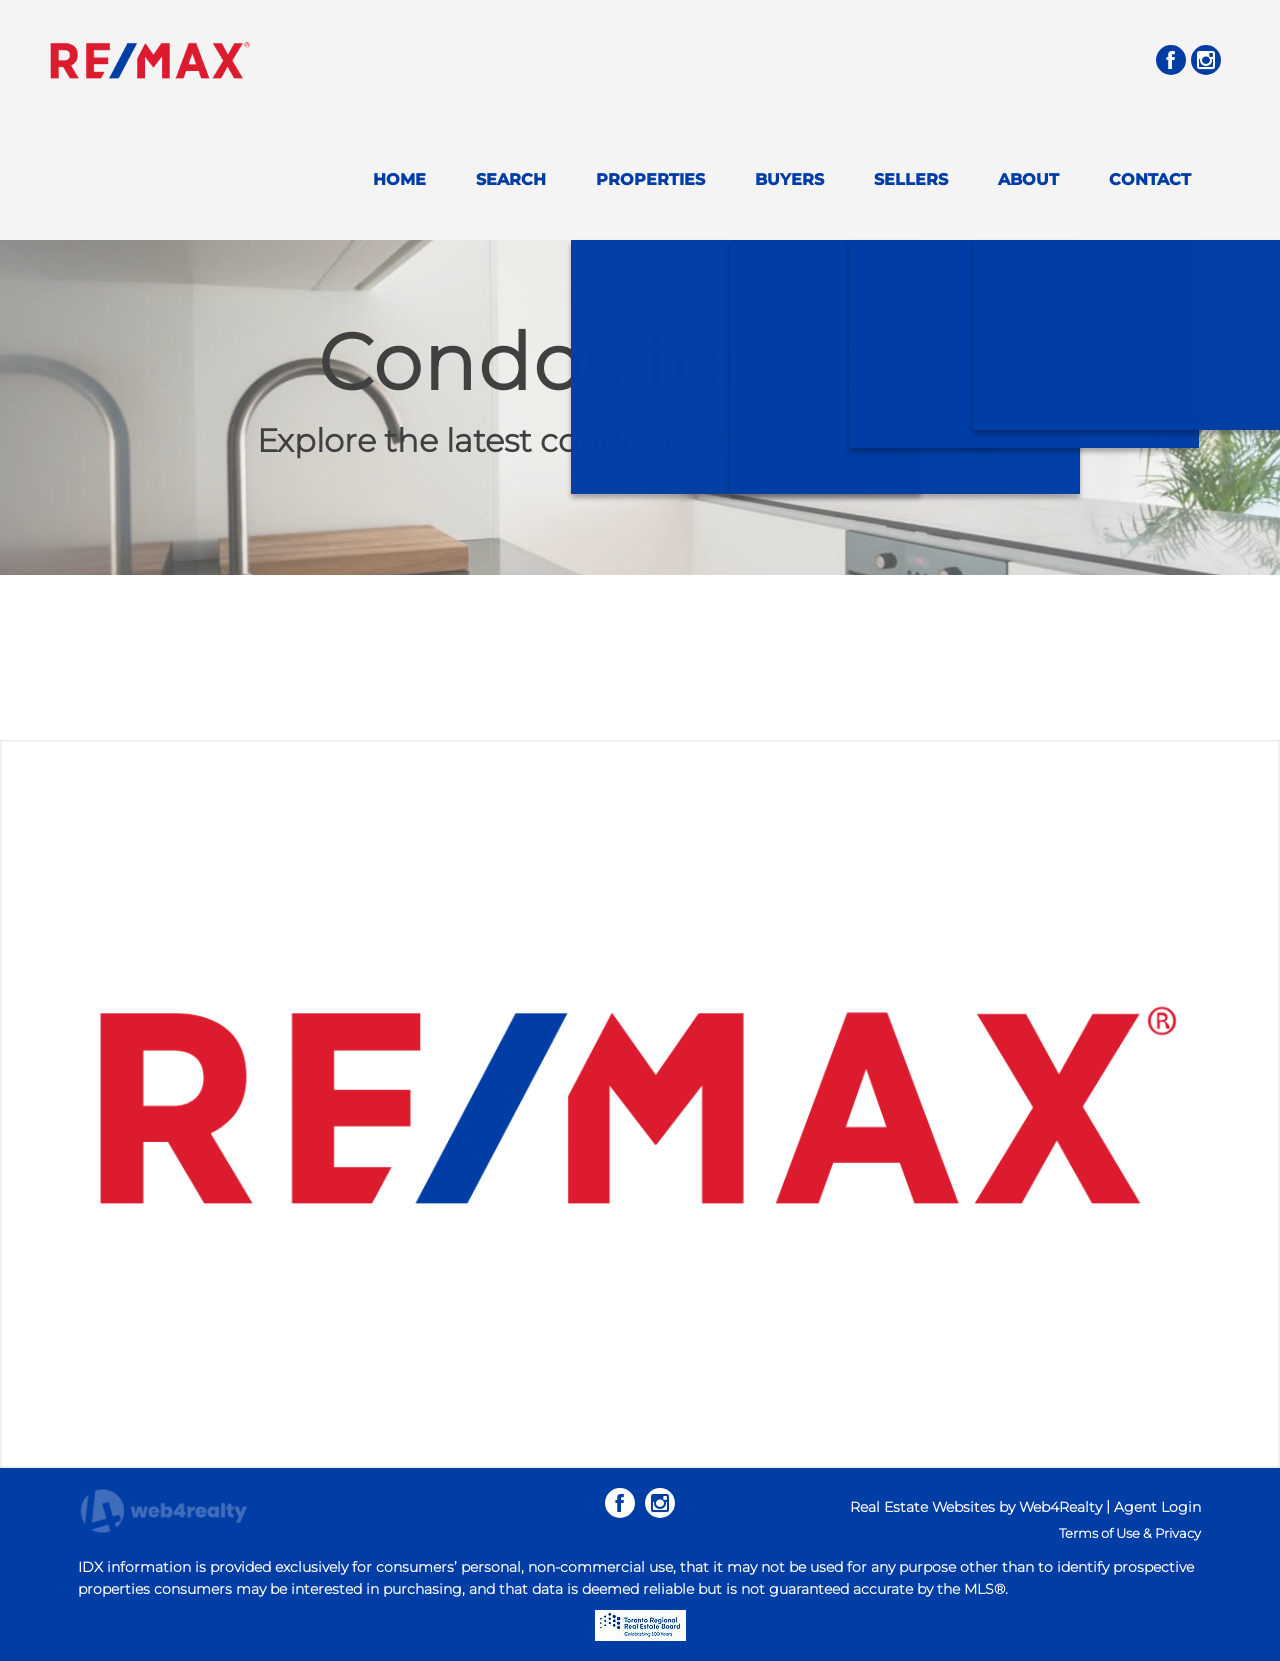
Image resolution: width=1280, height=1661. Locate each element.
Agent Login (1157, 1507)
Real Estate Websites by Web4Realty (976, 1507)
